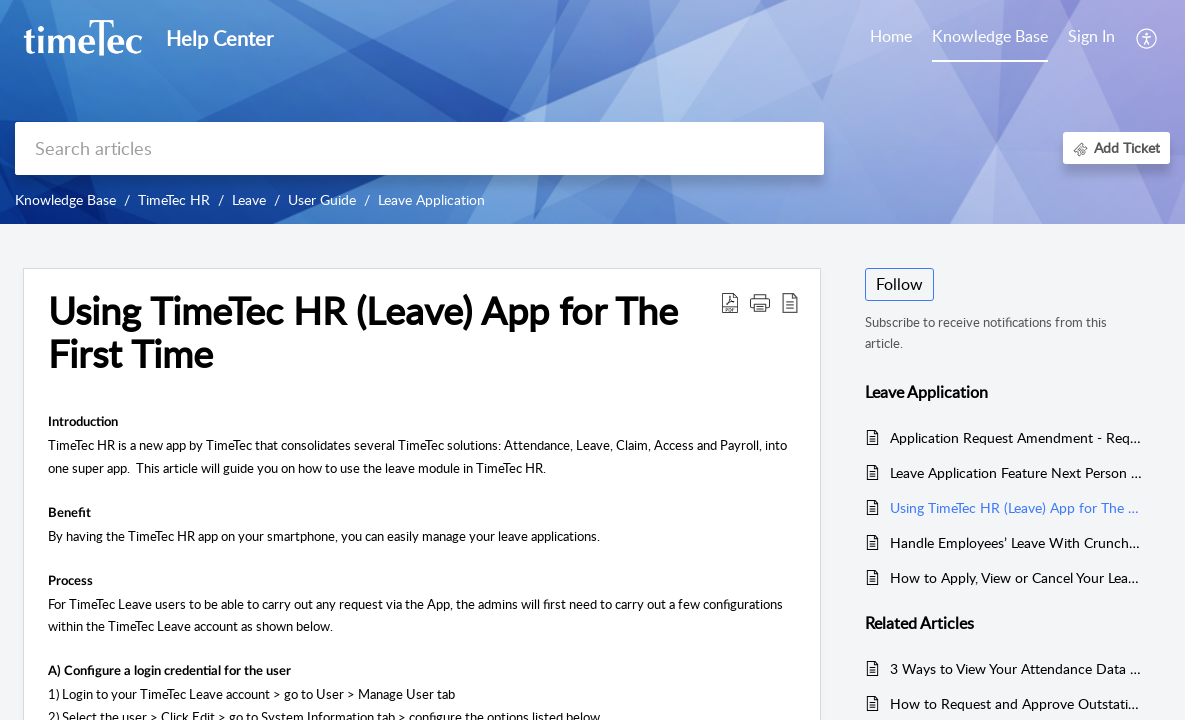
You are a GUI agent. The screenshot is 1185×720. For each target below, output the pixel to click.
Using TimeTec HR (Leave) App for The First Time (1016, 507)
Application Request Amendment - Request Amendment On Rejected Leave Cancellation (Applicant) (1016, 437)
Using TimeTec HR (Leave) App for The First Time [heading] (363, 333)
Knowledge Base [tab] (990, 36)
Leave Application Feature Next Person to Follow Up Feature (1016, 472)
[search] (419, 148)
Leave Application (431, 199)
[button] (1147, 38)
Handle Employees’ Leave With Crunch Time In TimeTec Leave (1016, 542)
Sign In (1091, 36)
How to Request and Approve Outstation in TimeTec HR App (1016, 703)
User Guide (322, 199)
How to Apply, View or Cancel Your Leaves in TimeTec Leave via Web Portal (1016, 577)
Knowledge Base (65, 199)
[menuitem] (1091, 38)
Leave (249, 199)
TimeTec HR (174, 199)
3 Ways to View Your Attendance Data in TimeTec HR (1016, 668)
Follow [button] (899, 284)
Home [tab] (891, 36)
